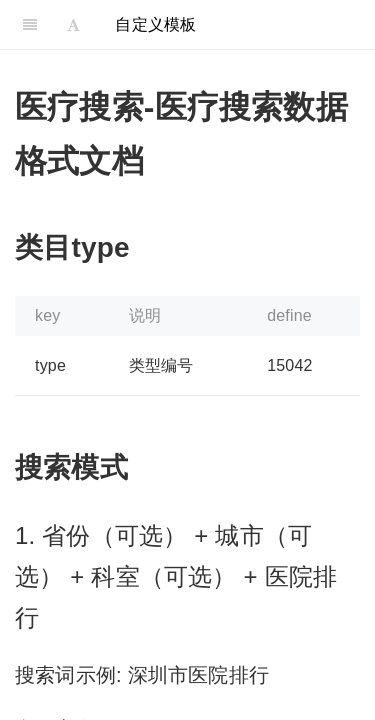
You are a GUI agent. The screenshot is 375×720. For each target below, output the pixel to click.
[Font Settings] (73, 25)
